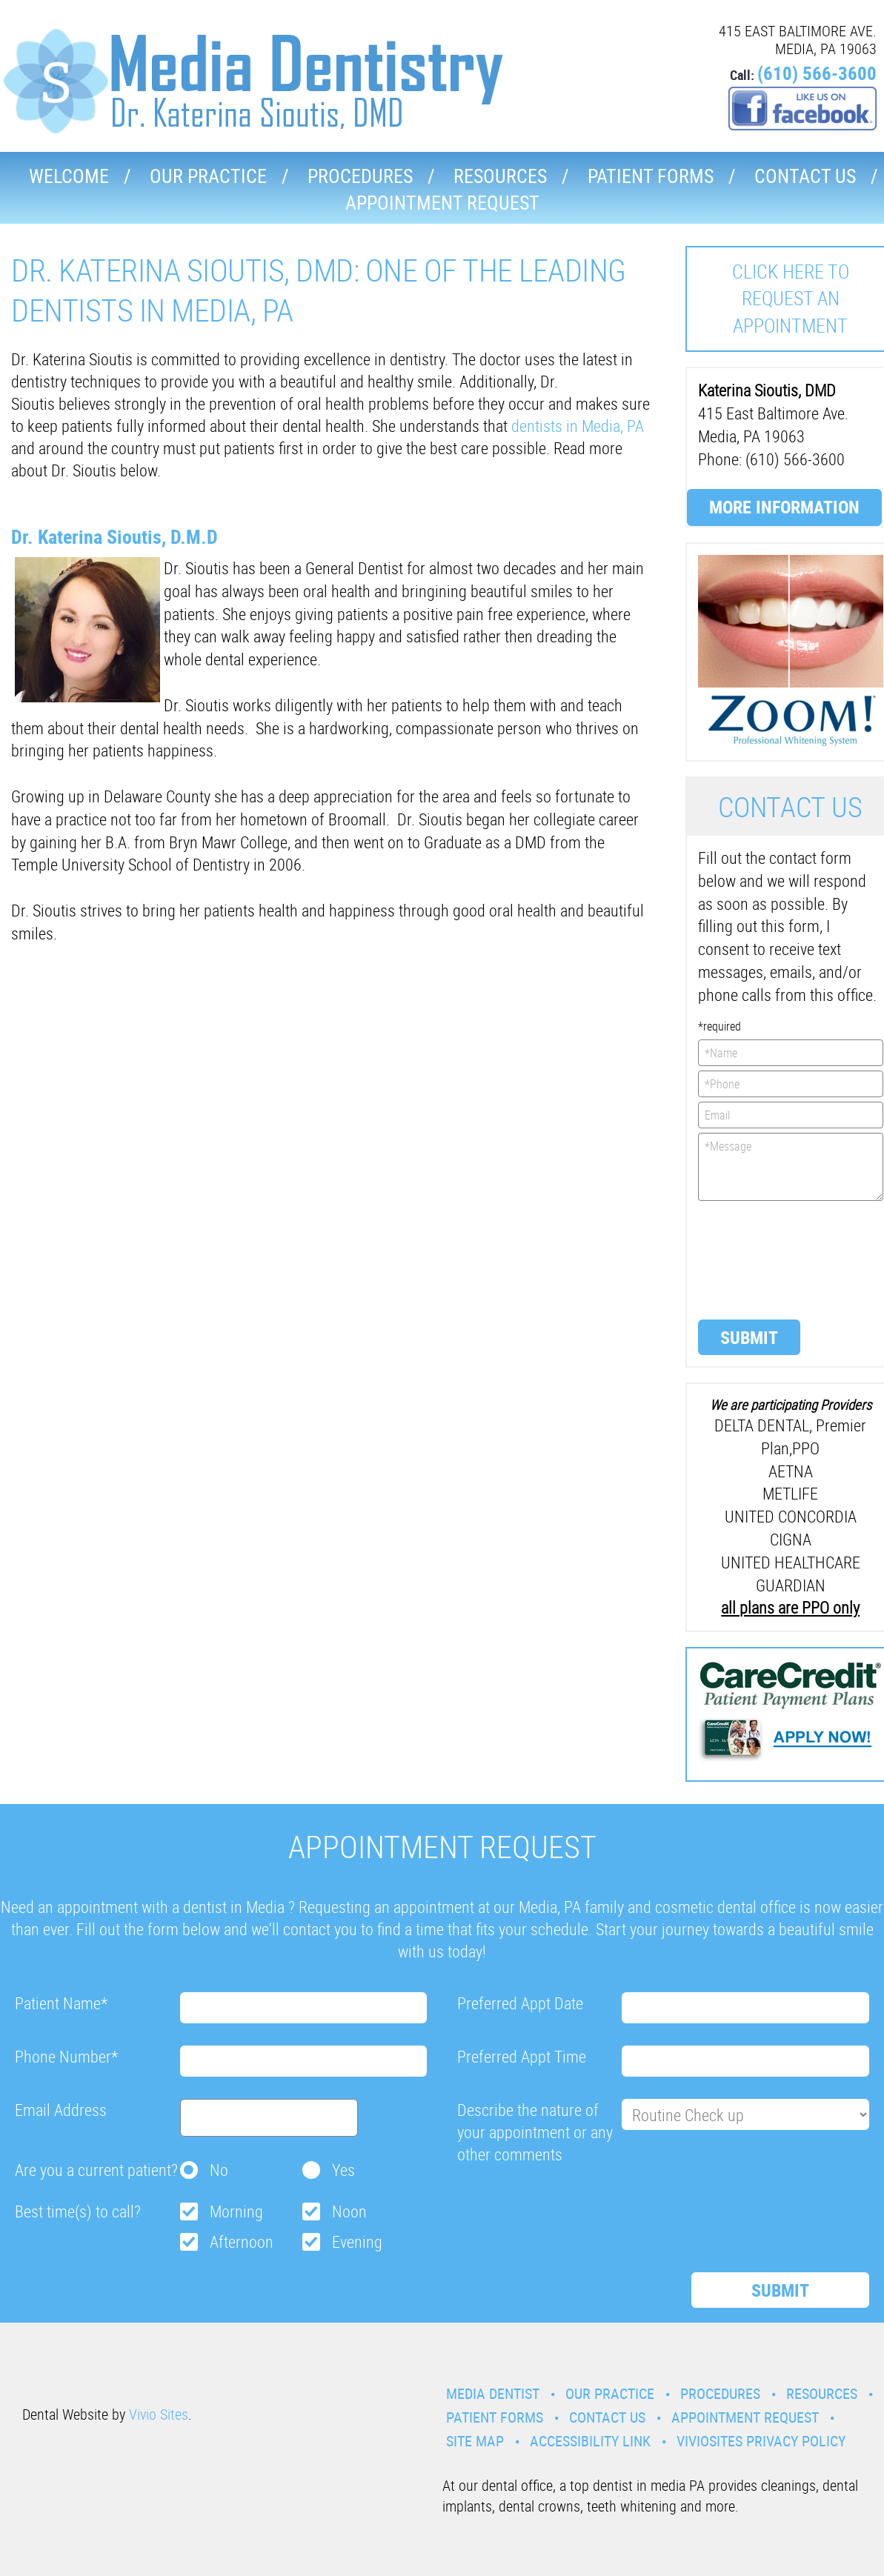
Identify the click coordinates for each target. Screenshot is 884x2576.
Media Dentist (492, 2393)
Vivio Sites (158, 2414)
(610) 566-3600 (817, 73)
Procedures (360, 176)
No (219, 2169)
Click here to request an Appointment (790, 299)
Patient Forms (651, 176)
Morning (236, 2211)
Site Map (475, 2441)
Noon (349, 2211)
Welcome (69, 176)
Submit (749, 1337)
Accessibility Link (590, 2441)
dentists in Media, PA (577, 425)
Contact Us (805, 176)
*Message (790, 1167)
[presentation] (759, 1258)
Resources (500, 176)
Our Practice (208, 176)
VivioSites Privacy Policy (761, 2441)
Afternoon (241, 2241)
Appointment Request (442, 203)
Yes (343, 2169)
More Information (784, 507)
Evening (357, 2241)
